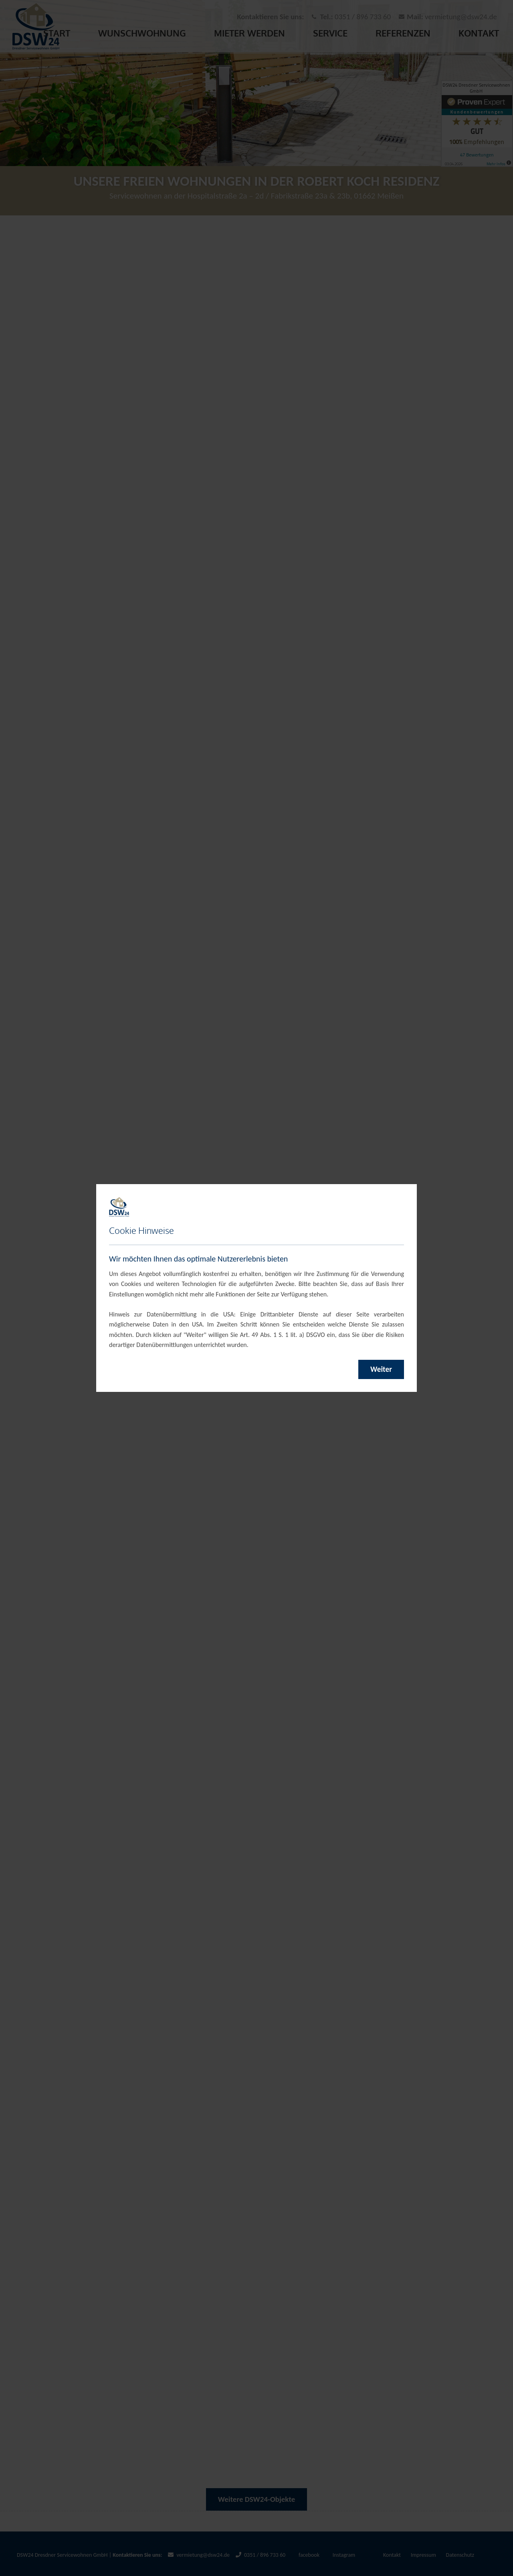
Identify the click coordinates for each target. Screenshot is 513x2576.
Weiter (381, 1369)
